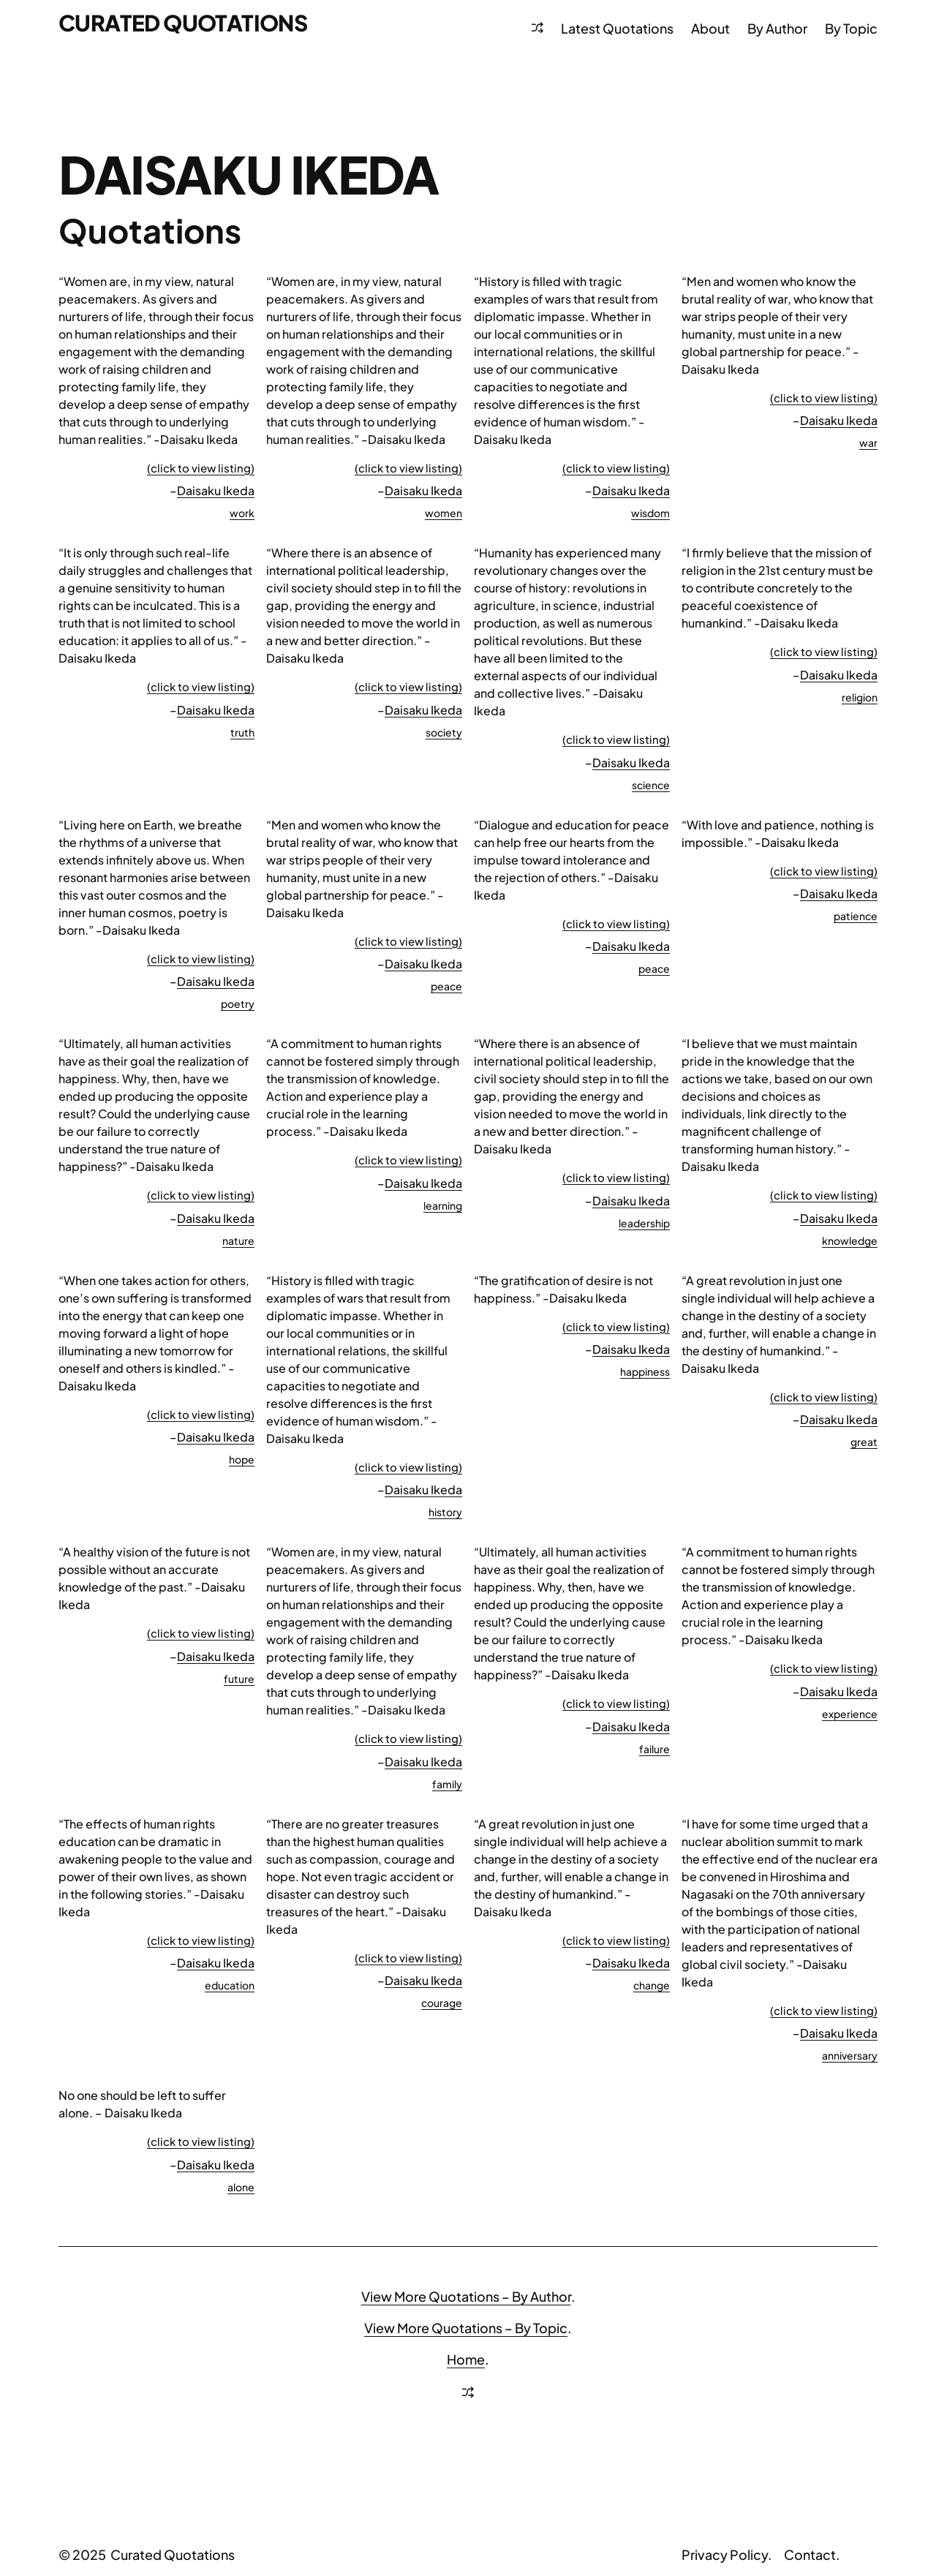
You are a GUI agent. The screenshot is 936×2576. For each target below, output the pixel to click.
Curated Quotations (182, 23)
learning (442, 1205)
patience (856, 915)
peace (446, 986)
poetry (237, 1003)
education (229, 1985)
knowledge (850, 1240)
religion (860, 697)
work (242, 512)
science (651, 784)
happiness (645, 1371)
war (868, 442)
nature (238, 1240)
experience (850, 1713)
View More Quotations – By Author (466, 2296)
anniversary (850, 2055)
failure (654, 1748)
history (445, 1511)
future (239, 1678)
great (864, 1441)
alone (240, 2186)
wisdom (650, 512)
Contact (810, 2554)
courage (441, 2002)
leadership (644, 1222)
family (447, 1783)
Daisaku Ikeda (215, 490)
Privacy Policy (725, 2554)
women (443, 512)
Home (466, 2359)
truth (242, 732)
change (651, 1985)
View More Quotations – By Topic (465, 2327)
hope (241, 1459)
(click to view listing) (200, 468)
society (444, 732)
